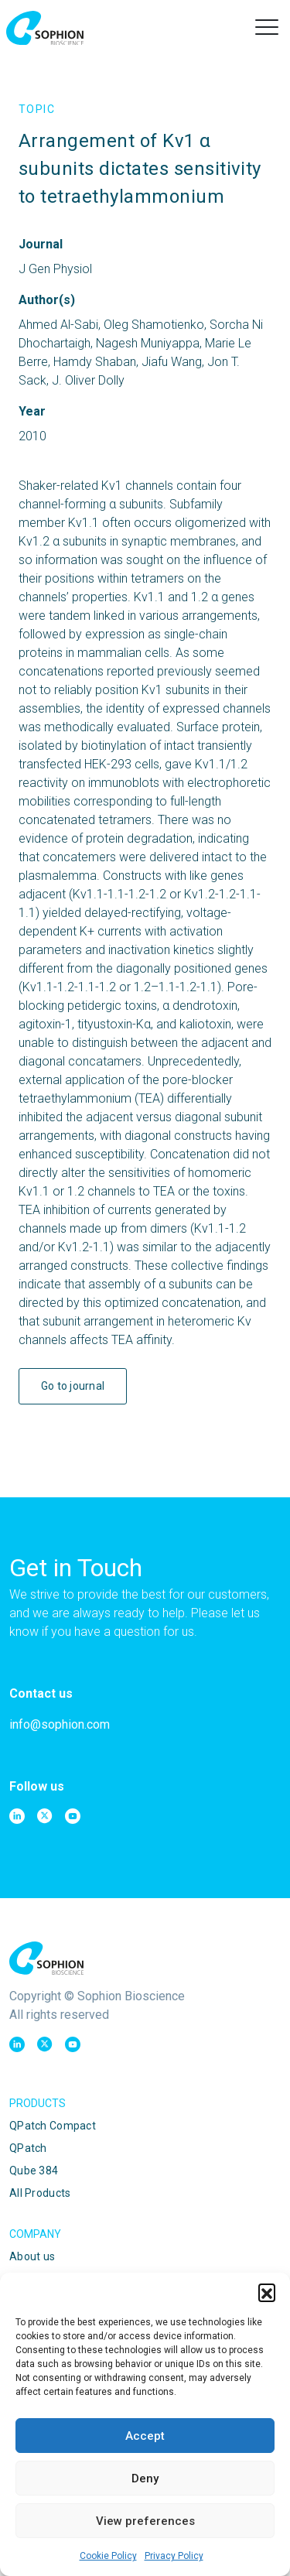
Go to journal (73, 1386)
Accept (145, 2436)
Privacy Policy (174, 2555)
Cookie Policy (108, 2555)
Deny (145, 2478)
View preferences (145, 2521)
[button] (267, 2292)
